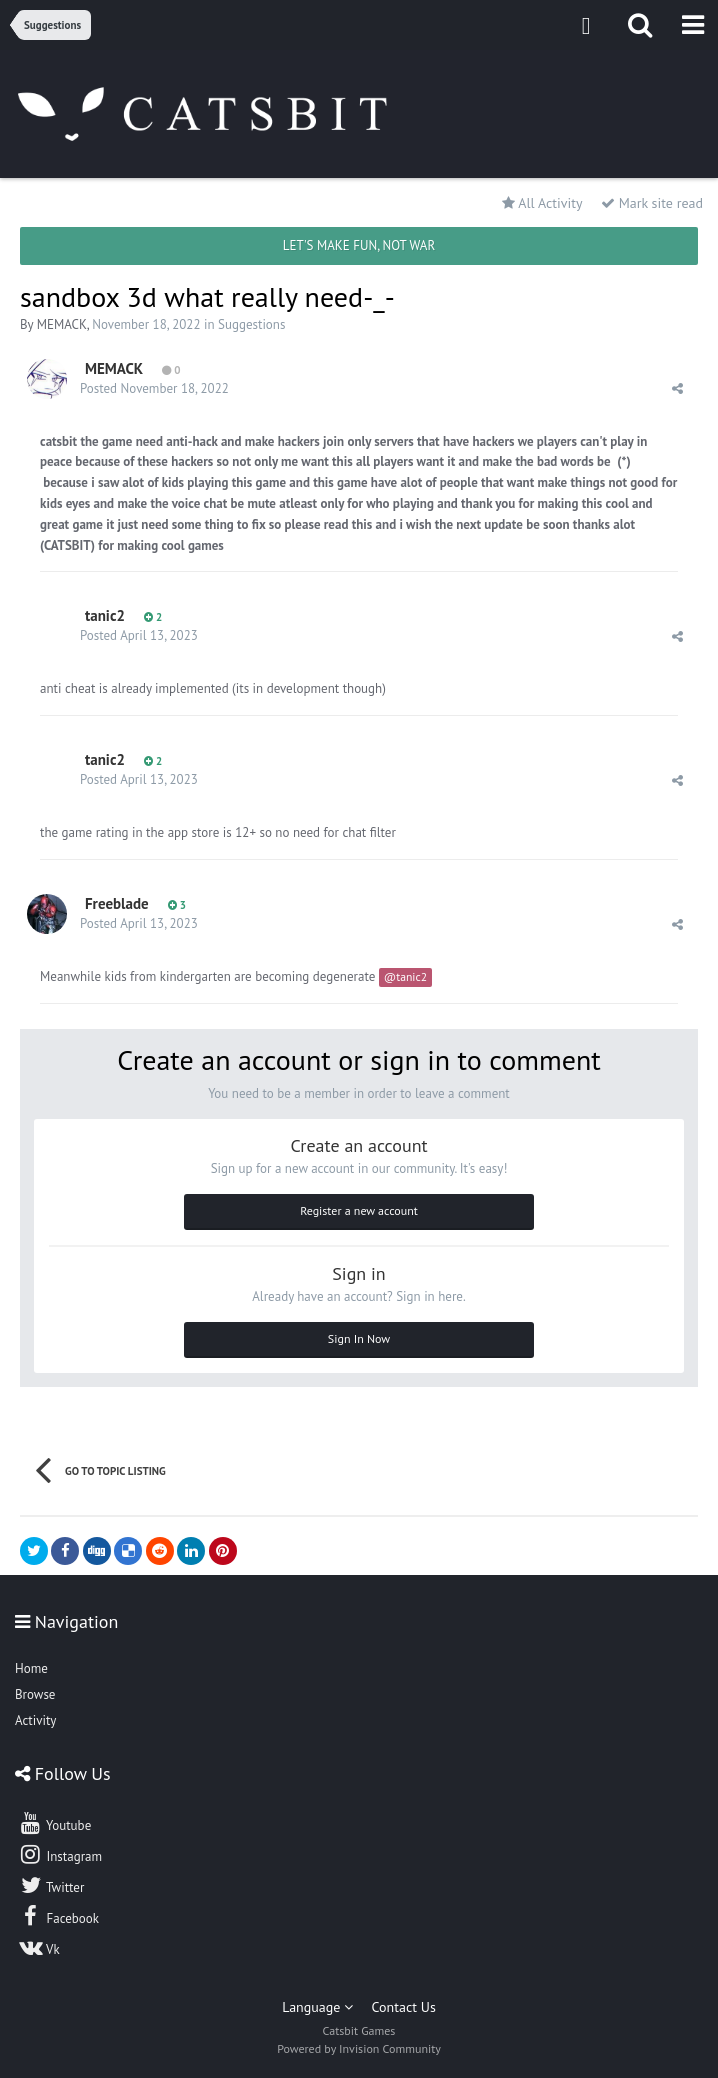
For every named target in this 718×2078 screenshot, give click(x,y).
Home (31, 1668)
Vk (39, 1947)
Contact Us (404, 2007)
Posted (154, 388)
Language (317, 2007)
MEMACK (62, 324)
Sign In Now (359, 1338)
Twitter (51, 1885)
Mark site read (652, 203)
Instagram (60, 1854)
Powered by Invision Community (359, 2048)
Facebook (58, 1916)
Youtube (54, 1823)
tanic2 (105, 615)
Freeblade (117, 903)
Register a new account (359, 1210)
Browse (35, 1694)
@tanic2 (405, 976)
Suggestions (251, 324)
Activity (35, 1720)
